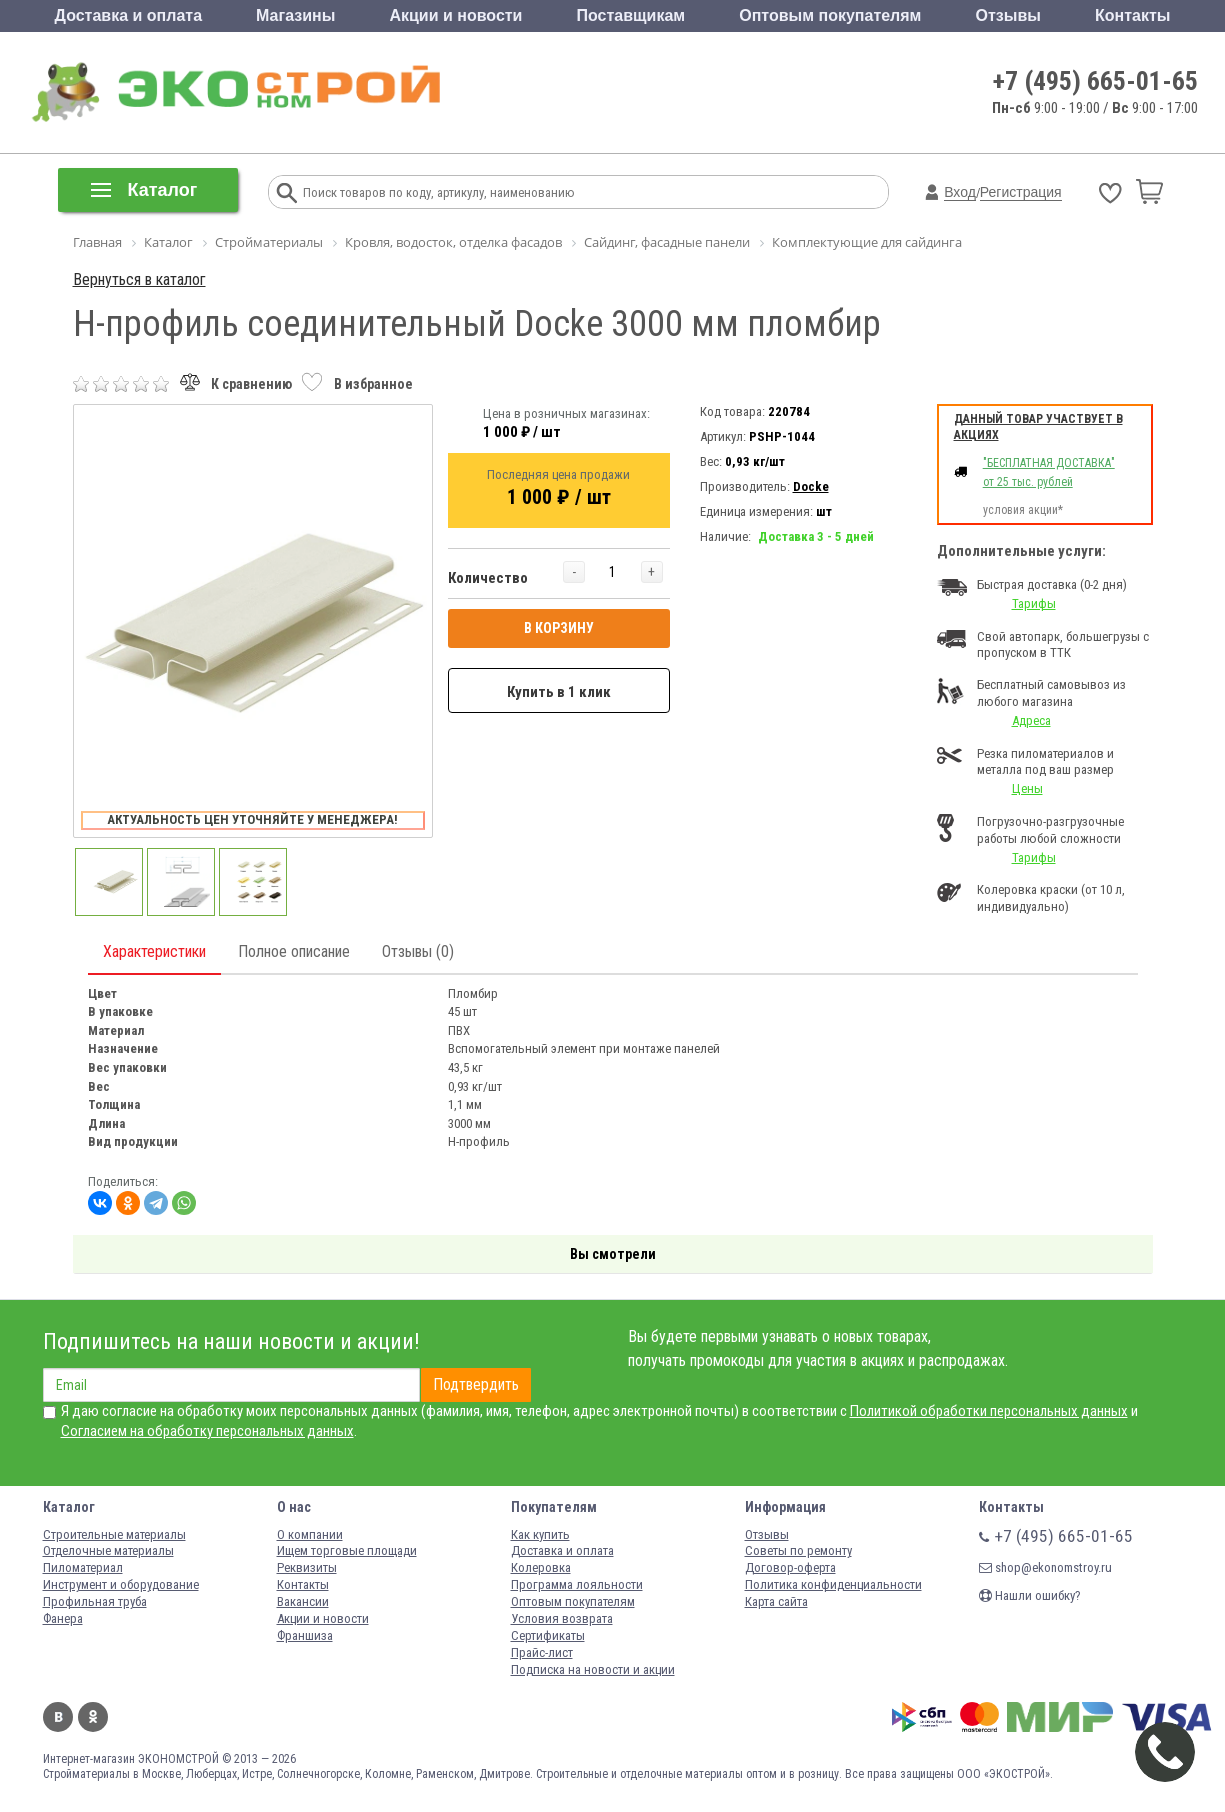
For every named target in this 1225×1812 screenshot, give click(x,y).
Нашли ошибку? (1030, 1595)
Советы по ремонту (798, 1550)
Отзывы (1008, 15)
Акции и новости (455, 15)
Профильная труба (95, 1601)
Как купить (540, 1534)
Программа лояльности (577, 1584)
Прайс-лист (542, 1652)
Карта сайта (776, 1601)
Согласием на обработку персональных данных (207, 1431)
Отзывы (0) (418, 951)
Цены (1027, 788)
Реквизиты (307, 1567)
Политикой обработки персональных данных (989, 1411)
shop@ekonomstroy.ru (1045, 1567)
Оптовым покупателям (830, 15)
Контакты (1132, 15)
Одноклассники (93, 1717)
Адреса (1031, 720)
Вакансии (303, 1601)
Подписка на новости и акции (593, 1669)
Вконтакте (58, 1717)
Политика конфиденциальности (833, 1584)
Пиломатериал (83, 1567)
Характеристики (154, 951)
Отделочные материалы (108, 1550)
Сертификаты (548, 1635)
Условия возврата (562, 1618)
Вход (960, 192)
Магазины (295, 15)
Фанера (63, 1618)
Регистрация (1021, 192)
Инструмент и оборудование (121, 1584)
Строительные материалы (114, 1534)
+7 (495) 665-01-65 (1095, 81)
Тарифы (1034, 603)
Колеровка (541, 1567)
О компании (310, 1534)
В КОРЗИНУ (559, 628)
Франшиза (305, 1635)
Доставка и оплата (129, 15)
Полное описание (294, 951)
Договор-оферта (790, 1567)
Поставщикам (631, 15)
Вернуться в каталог (139, 279)
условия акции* (1023, 510)
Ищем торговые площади (347, 1550)
